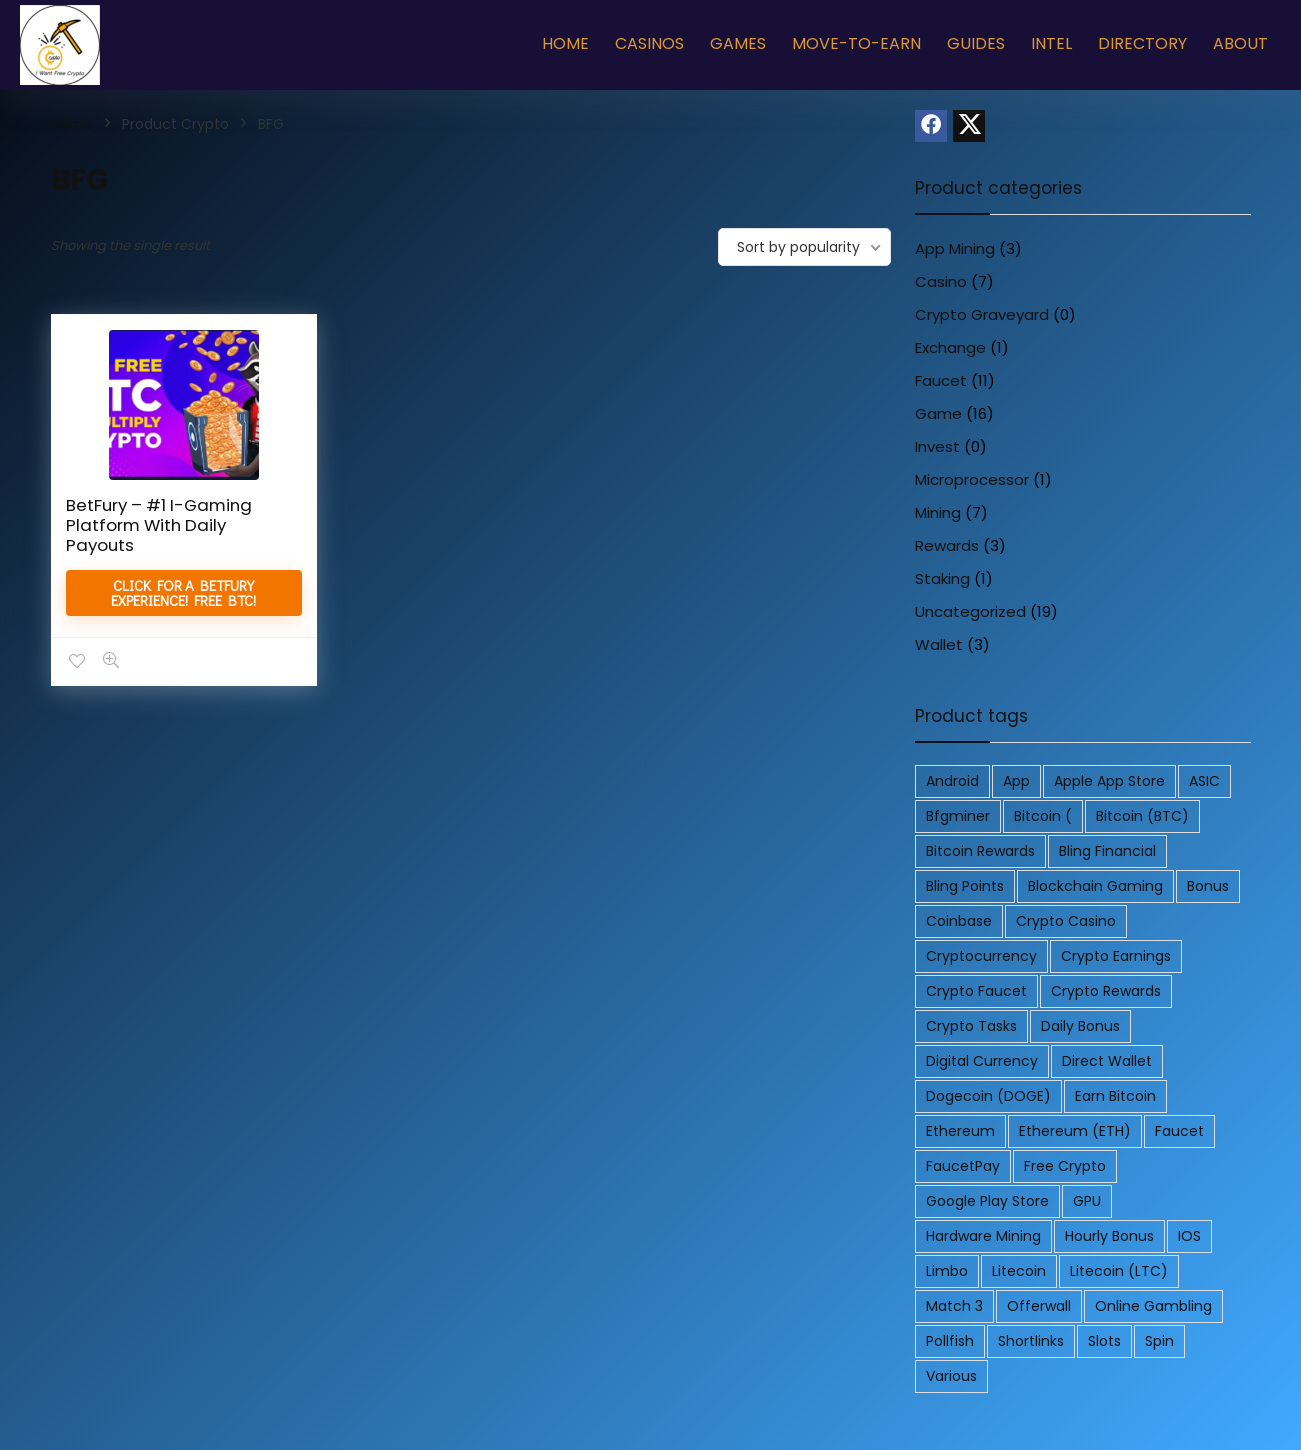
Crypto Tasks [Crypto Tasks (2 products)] (971, 1026)
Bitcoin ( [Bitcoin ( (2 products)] (1043, 816)
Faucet (941, 380)
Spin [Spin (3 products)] (1159, 1341)
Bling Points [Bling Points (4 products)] (965, 886)
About (1240, 43)
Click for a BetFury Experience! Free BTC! (182, 592)
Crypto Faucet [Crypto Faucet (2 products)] (976, 991)
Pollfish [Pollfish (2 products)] (950, 1341)
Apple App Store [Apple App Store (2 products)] (1109, 781)
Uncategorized (970, 611)
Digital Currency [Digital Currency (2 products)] (982, 1061)
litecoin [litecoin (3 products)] (1019, 1271)
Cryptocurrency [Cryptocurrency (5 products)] (981, 956)
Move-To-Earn (856, 43)
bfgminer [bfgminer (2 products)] (958, 816)
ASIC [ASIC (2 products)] (1204, 781)
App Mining (955, 248)
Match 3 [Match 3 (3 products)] (954, 1306)
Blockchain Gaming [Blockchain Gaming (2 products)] (1095, 886)
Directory (1142, 43)
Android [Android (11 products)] (952, 781)
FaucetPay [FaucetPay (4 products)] (963, 1166)
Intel (1051, 43)
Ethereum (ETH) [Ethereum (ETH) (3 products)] (1075, 1131)
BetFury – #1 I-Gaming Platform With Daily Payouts (159, 525)
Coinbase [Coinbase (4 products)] (959, 921)
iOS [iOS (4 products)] (1189, 1236)
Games (738, 43)
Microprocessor (972, 479)
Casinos (649, 43)
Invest (937, 446)
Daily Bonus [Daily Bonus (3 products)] (1080, 1026)
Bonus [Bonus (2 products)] (1208, 886)
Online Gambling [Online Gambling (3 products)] (1153, 1306)
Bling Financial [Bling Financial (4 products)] (1107, 851)
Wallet (939, 644)
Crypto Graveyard (982, 314)
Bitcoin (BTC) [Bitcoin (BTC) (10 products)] (1142, 816)
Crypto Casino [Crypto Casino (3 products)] (1066, 921)
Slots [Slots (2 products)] (1104, 1341)
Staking (942, 578)
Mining (938, 512)
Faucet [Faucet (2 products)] (1179, 1131)
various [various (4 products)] (951, 1376)
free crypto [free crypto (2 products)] (1065, 1166)
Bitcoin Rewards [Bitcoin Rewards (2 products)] (980, 851)
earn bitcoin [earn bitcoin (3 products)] (1115, 1096)
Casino (941, 281)
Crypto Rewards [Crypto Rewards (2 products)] (1106, 991)
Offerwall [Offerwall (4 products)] (1039, 1306)
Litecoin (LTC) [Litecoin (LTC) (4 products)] (1119, 1271)
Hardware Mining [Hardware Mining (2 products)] (983, 1236)
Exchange (950, 347)
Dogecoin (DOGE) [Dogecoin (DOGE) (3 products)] (988, 1096)
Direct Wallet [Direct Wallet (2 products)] (1107, 1061)
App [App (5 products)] (1016, 781)
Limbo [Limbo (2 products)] (947, 1271)
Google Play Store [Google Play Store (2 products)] (987, 1201)
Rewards (947, 545)
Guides (976, 43)
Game (938, 413)
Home (565, 43)
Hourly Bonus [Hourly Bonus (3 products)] (1109, 1236)
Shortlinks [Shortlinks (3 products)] (1031, 1341)
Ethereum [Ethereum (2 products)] (960, 1131)
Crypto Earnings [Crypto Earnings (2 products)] (1116, 956)
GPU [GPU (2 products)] (1087, 1201)
